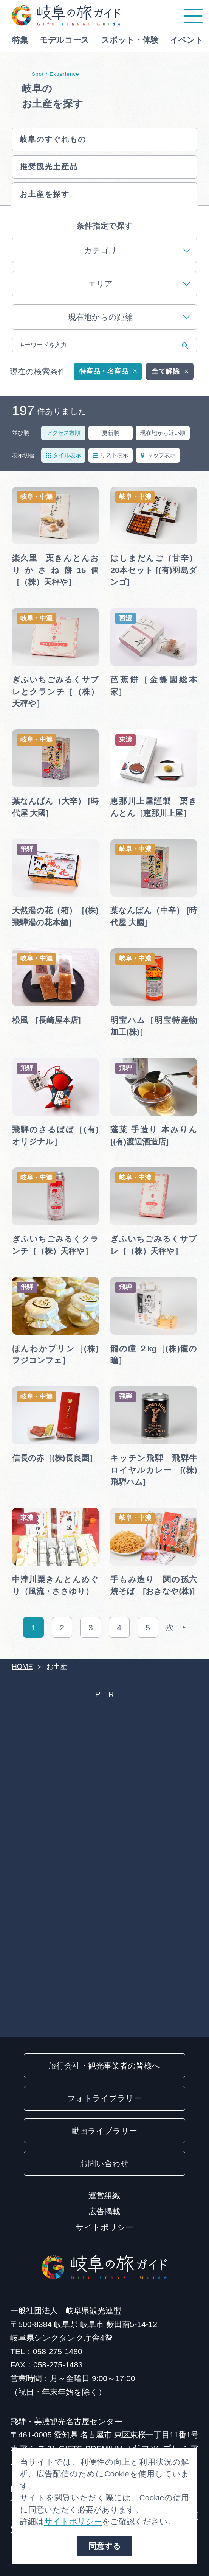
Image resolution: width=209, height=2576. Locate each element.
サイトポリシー (104, 2227)
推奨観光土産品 (51, 169)
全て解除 (171, 377)
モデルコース (64, 40)
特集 (20, 40)
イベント (186, 40)
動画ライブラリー (104, 2130)
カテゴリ (137, 256)
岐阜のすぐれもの (56, 140)
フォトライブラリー (104, 2098)
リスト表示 (110, 461)
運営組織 (104, 2195)
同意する (104, 2546)
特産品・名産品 (109, 377)
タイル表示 (63, 461)
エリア (139, 289)
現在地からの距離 (129, 322)
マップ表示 (157, 461)
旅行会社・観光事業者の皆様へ (104, 2065)
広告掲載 (104, 2211)
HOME (22, 1666)
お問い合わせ (104, 2163)
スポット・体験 (129, 40)
